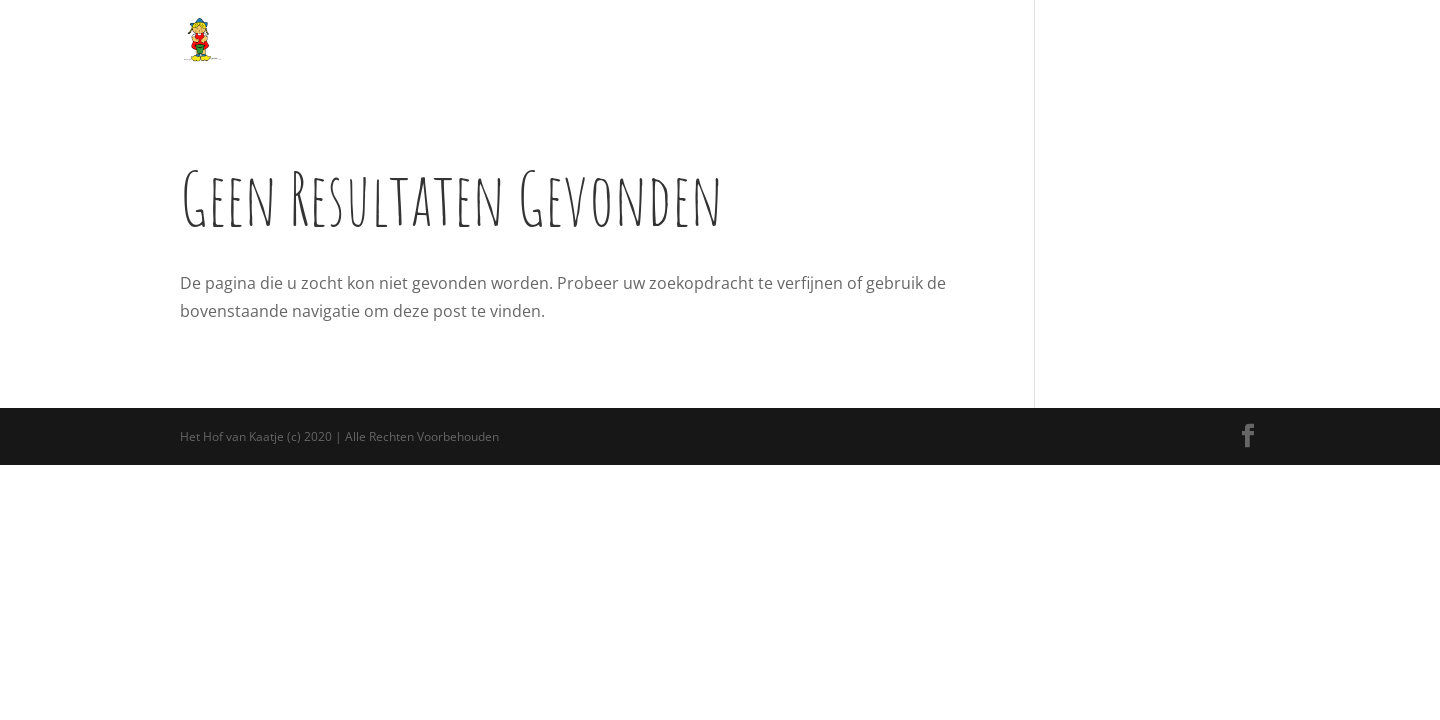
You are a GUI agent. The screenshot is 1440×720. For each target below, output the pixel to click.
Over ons (473, 40)
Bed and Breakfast (852, 40)
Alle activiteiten (569, 40)
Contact (1197, 40)
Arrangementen (706, 40)
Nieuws (952, 40)
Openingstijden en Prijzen (1074, 40)
